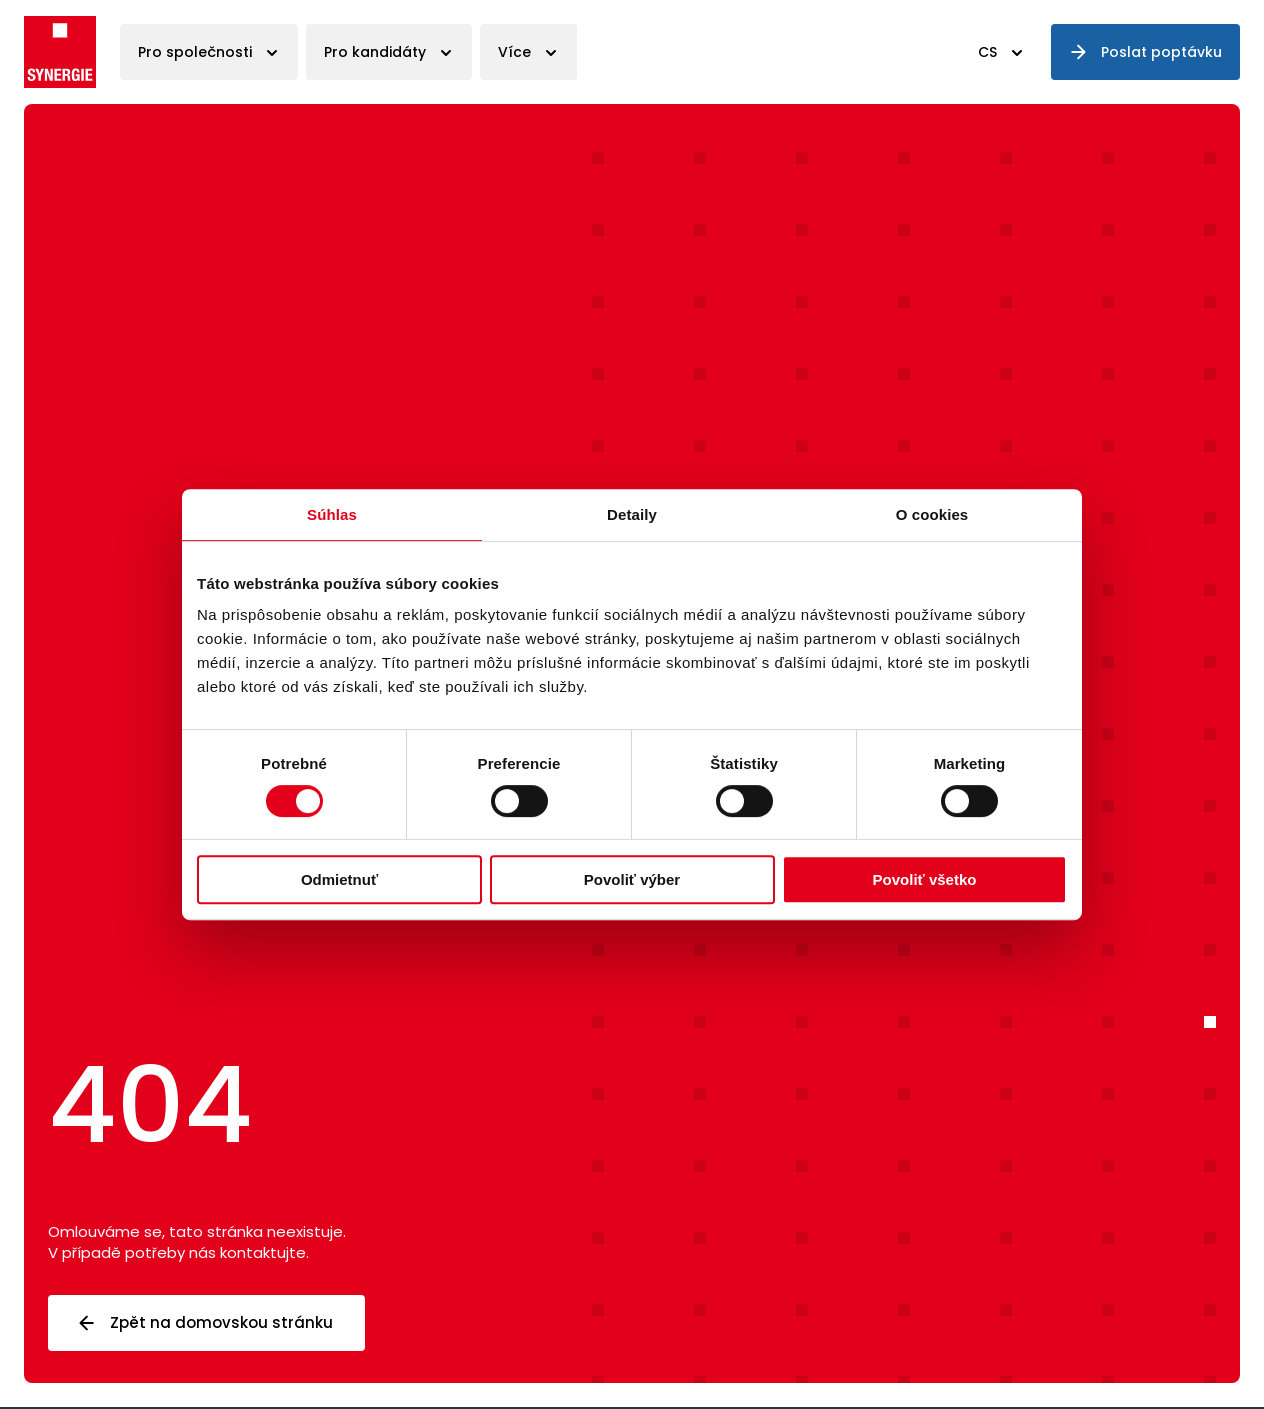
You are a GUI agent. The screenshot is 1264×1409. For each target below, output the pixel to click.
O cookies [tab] (932, 514)
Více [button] (514, 52)
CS (987, 52)
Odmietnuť (339, 879)
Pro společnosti (195, 52)
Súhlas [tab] (332, 514)
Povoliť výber (632, 879)
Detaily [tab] (632, 514)
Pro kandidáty (375, 52)
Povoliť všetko (925, 879)
